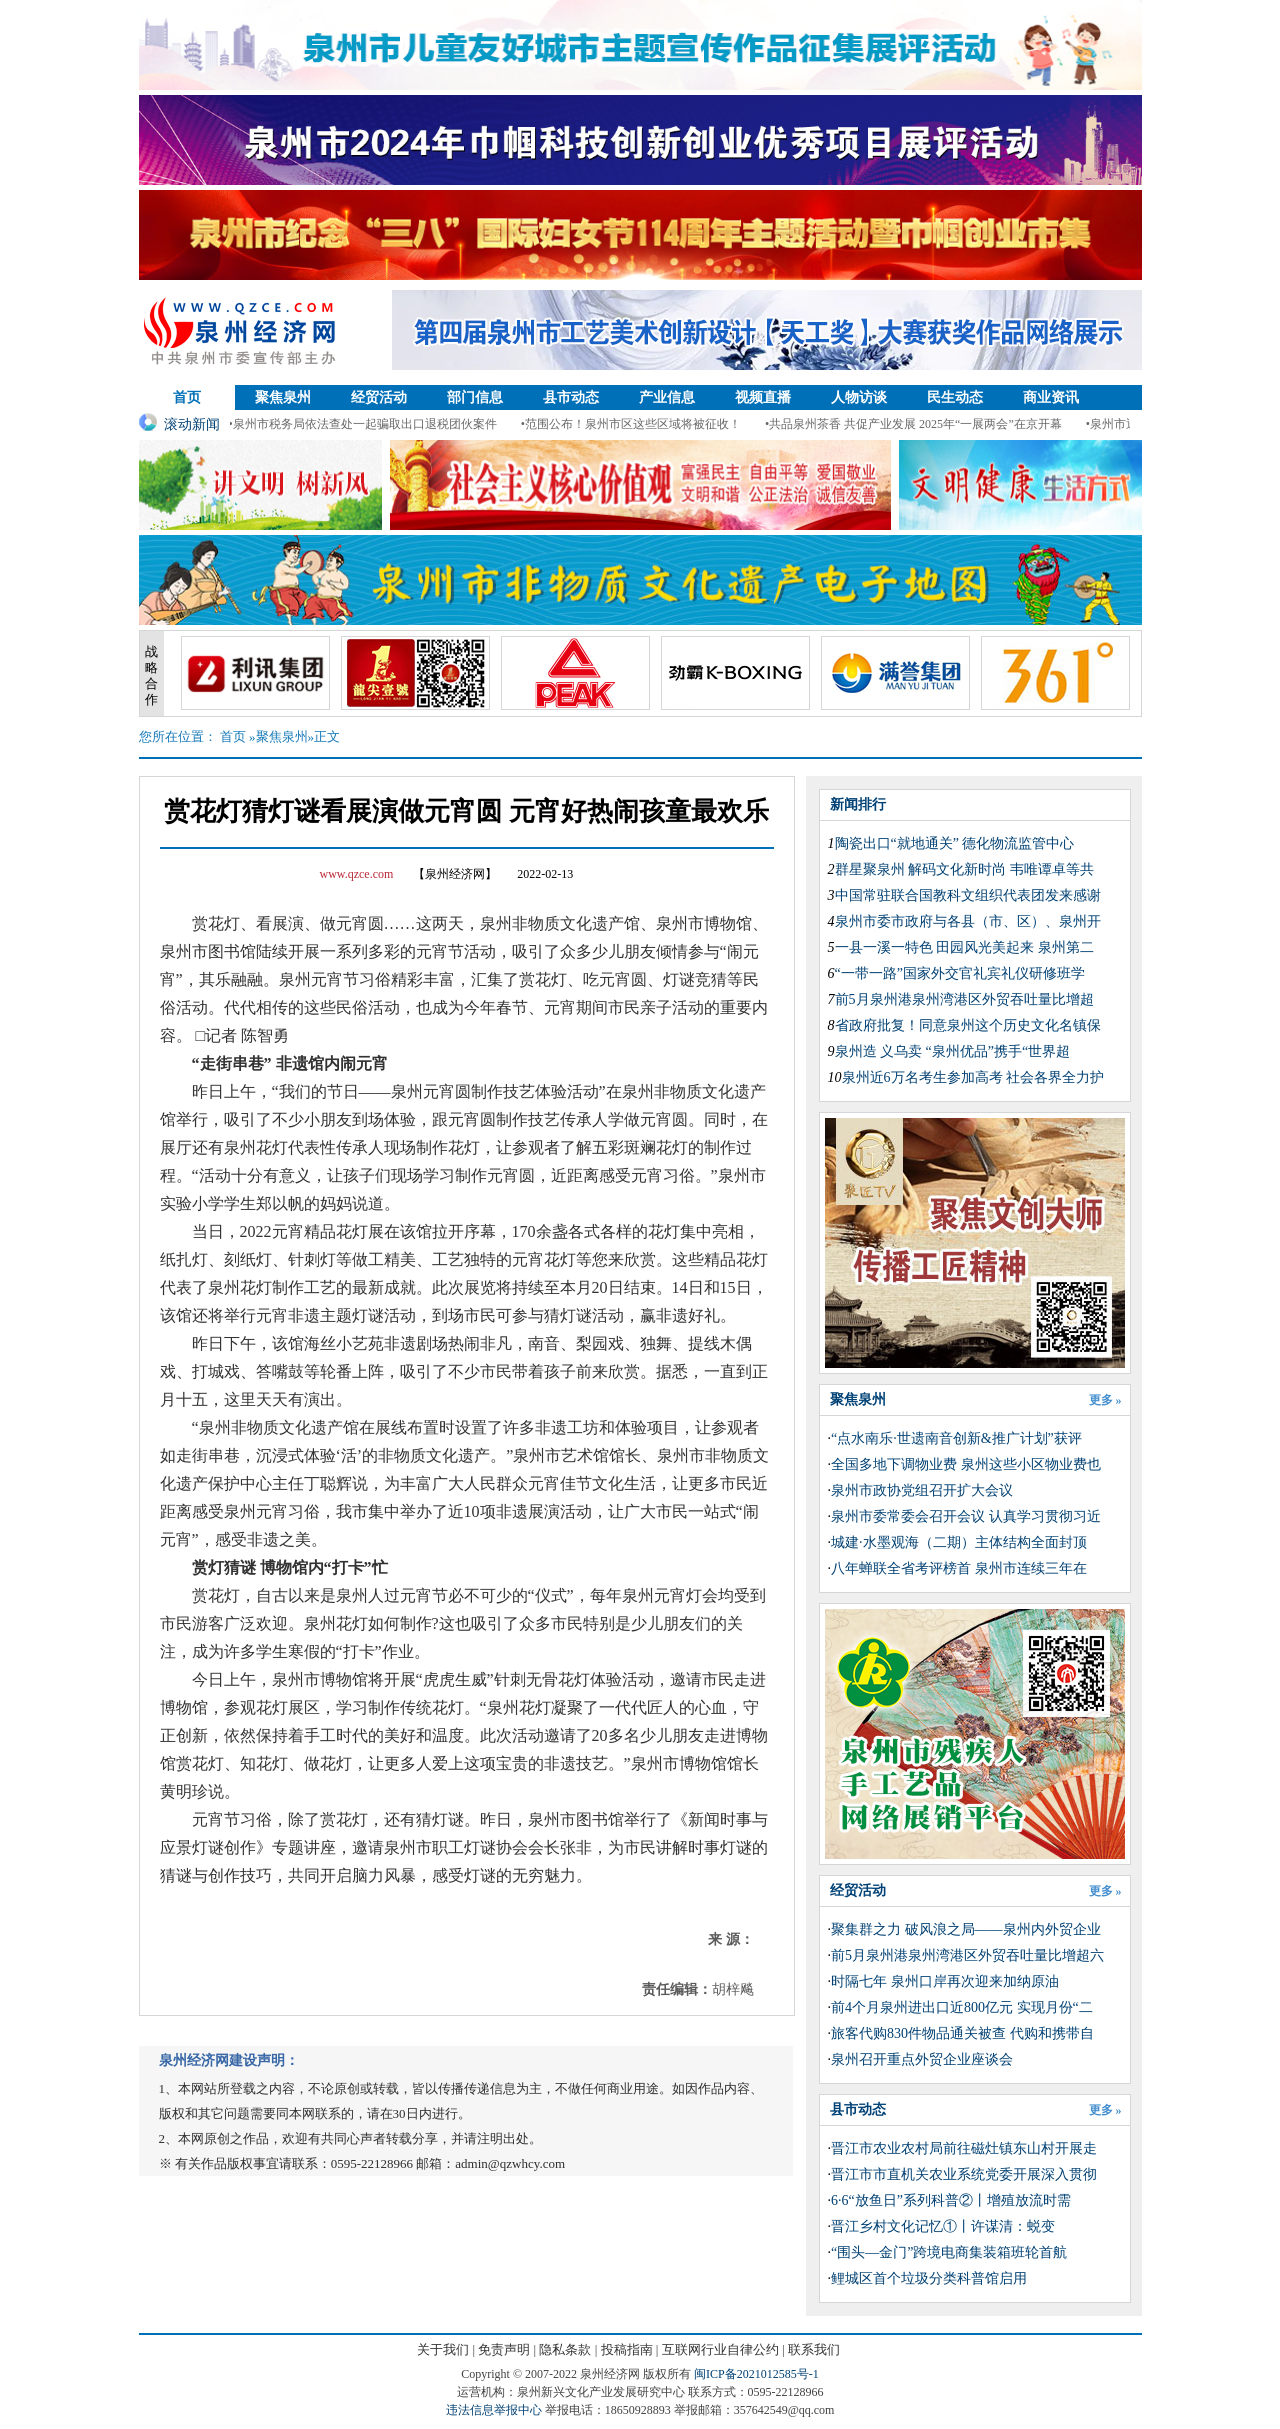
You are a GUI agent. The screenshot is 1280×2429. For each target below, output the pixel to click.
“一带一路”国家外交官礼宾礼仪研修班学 (960, 973)
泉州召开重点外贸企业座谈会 (922, 2059)
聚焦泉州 (283, 397)
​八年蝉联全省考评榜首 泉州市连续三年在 (959, 1568)
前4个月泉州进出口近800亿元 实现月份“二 (962, 2007)
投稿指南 (627, 2349)
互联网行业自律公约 (720, 2349)
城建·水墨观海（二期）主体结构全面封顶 (959, 1542)
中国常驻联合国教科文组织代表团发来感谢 (968, 895)
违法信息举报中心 (494, 2410)
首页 (187, 397)
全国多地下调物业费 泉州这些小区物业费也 (966, 1464)
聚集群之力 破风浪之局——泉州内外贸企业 (966, 1929)
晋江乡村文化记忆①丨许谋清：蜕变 (943, 2226)
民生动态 (955, 397)
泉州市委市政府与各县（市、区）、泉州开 (968, 921)
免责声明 (504, 2349)
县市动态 (571, 397)
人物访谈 (859, 397)
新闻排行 (858, 804)
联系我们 (814, 2349)
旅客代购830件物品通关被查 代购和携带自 (962, 2033)
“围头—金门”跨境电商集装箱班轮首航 (949, 2252)
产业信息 (667, 397)
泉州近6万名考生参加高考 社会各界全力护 (973, 1077)
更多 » (1105, 1400)
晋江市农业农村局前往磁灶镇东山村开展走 (964, 2148)
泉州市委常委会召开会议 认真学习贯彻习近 (966, 1516)
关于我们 (443, 2349)
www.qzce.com (357, 874)
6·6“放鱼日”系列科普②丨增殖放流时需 (951, 2200)
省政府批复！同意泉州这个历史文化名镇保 (968, 1025)
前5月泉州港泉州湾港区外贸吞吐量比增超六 (967, 1955)
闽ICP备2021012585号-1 (756, 2374)
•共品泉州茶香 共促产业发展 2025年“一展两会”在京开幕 (920, 424)
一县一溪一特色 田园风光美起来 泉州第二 (964, 947)
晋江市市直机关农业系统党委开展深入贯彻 (964, 2174)
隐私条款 (565, 2349)
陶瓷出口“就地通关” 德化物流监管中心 (955, 843)
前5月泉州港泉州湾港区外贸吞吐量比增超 (964, 999)
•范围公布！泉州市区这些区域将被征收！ (638, 424)
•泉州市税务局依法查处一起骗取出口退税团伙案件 (370, 424)
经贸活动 (379, 397)
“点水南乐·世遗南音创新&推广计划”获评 (956, 1438)
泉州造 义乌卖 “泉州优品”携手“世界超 (953, 1051)
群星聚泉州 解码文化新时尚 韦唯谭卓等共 (964, 869)
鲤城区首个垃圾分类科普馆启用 (929, 2278)
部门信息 (475, 397)
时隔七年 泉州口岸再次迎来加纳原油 (945, 1981)
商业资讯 (1051, 397)
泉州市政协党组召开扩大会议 (922, 1490)
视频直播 (763, 397)
